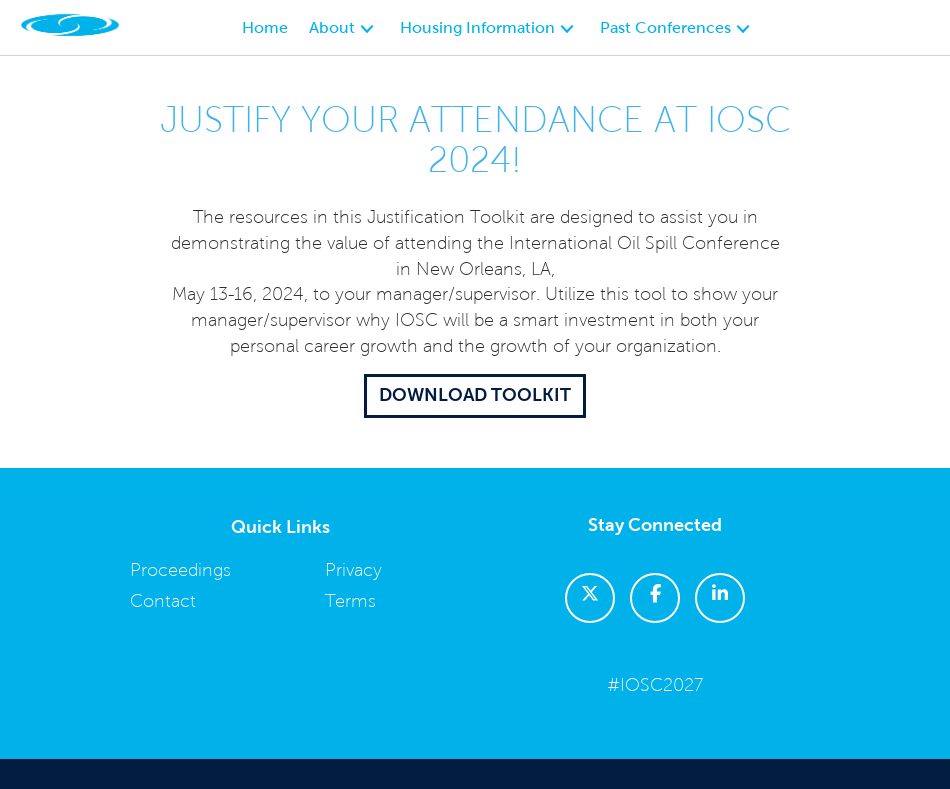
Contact (163, 601)
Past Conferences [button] (667, 27)
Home (265, 27)
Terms (350, 601)
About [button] (334, 27)
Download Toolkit (475, 395)
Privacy (353, 570)
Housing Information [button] (479, 27)
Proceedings (180, 570)
